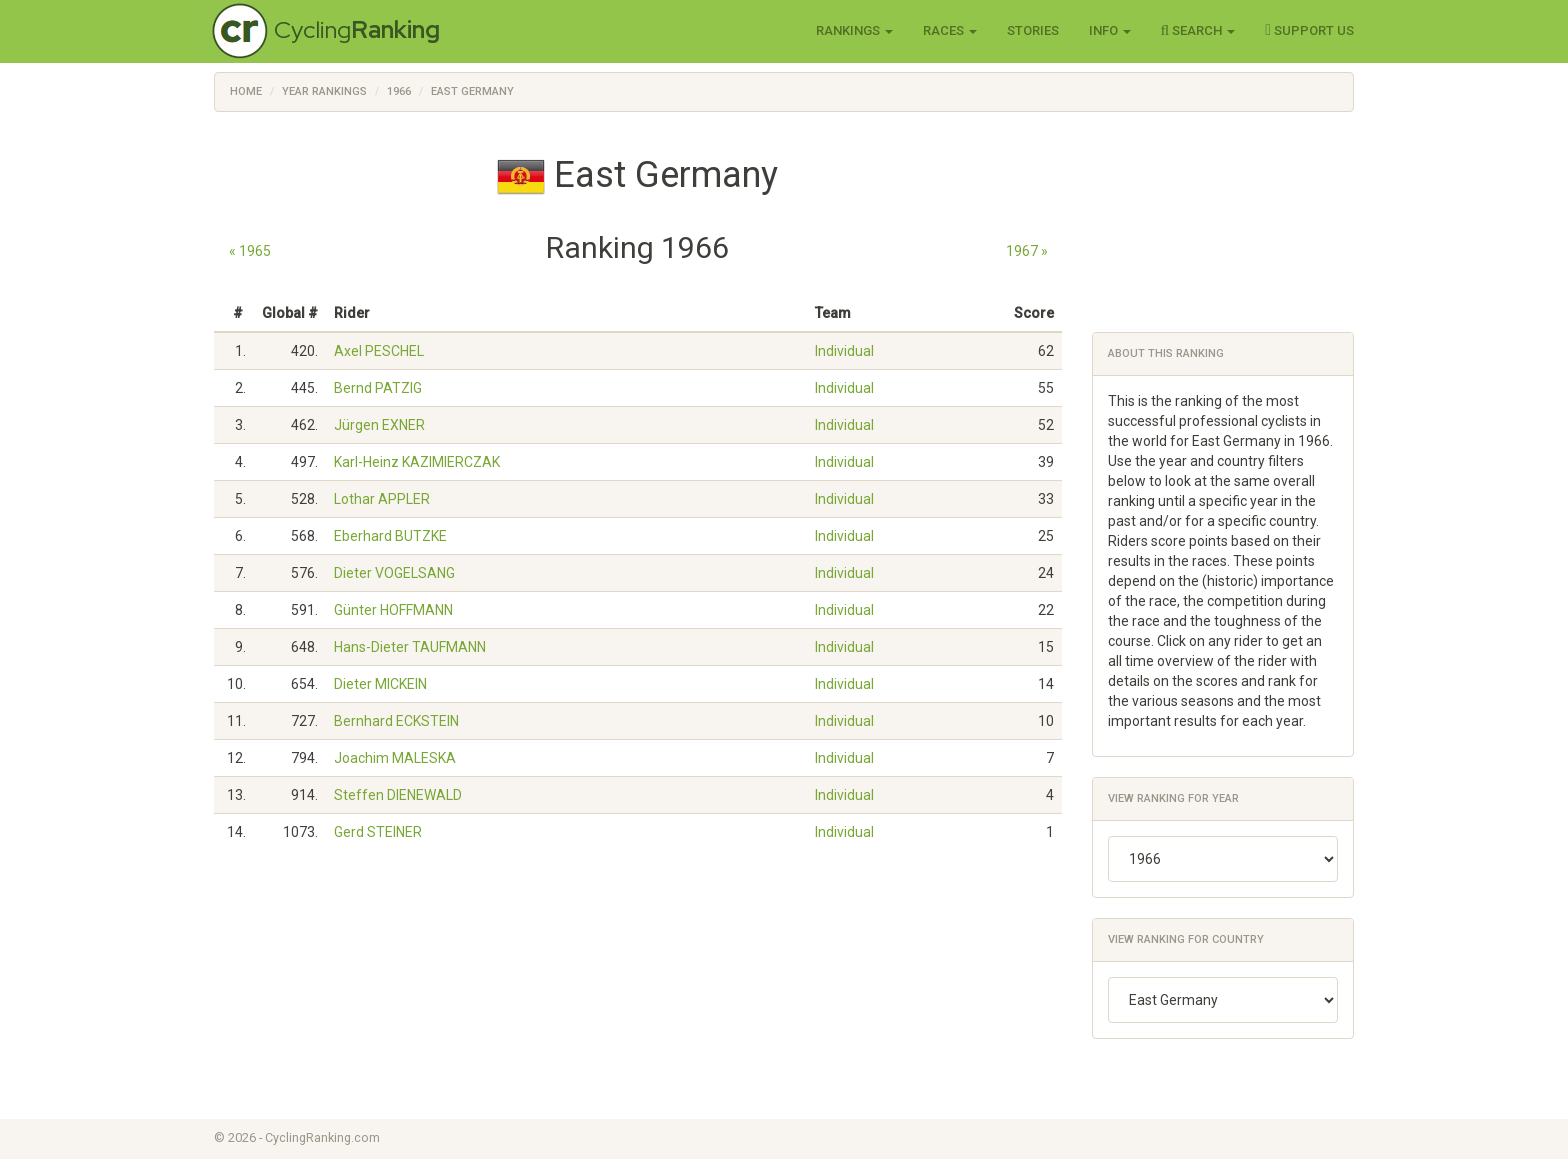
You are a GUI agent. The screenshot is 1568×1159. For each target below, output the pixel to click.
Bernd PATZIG (378, 388)
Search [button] (1198, 30)
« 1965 (250, 251)
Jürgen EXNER (379, 425)
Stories (1033, 30)
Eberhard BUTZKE (390, 536)
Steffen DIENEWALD (398, 795)
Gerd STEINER (378, 832)
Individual (844, 351)
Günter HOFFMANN (393, 610)
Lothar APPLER (382, 499)
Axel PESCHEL (379, 351)
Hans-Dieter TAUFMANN (410, 647)
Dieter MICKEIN (380, 684)
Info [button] (1110, 30)
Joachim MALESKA (395, 758)
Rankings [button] (854, 30)
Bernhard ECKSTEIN (396, 721)
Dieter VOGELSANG (394, 573)
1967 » (1027, 251)
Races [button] (950, 30)
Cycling (357, 29)
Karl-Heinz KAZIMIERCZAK (417, 462)
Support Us (1309, 30)
